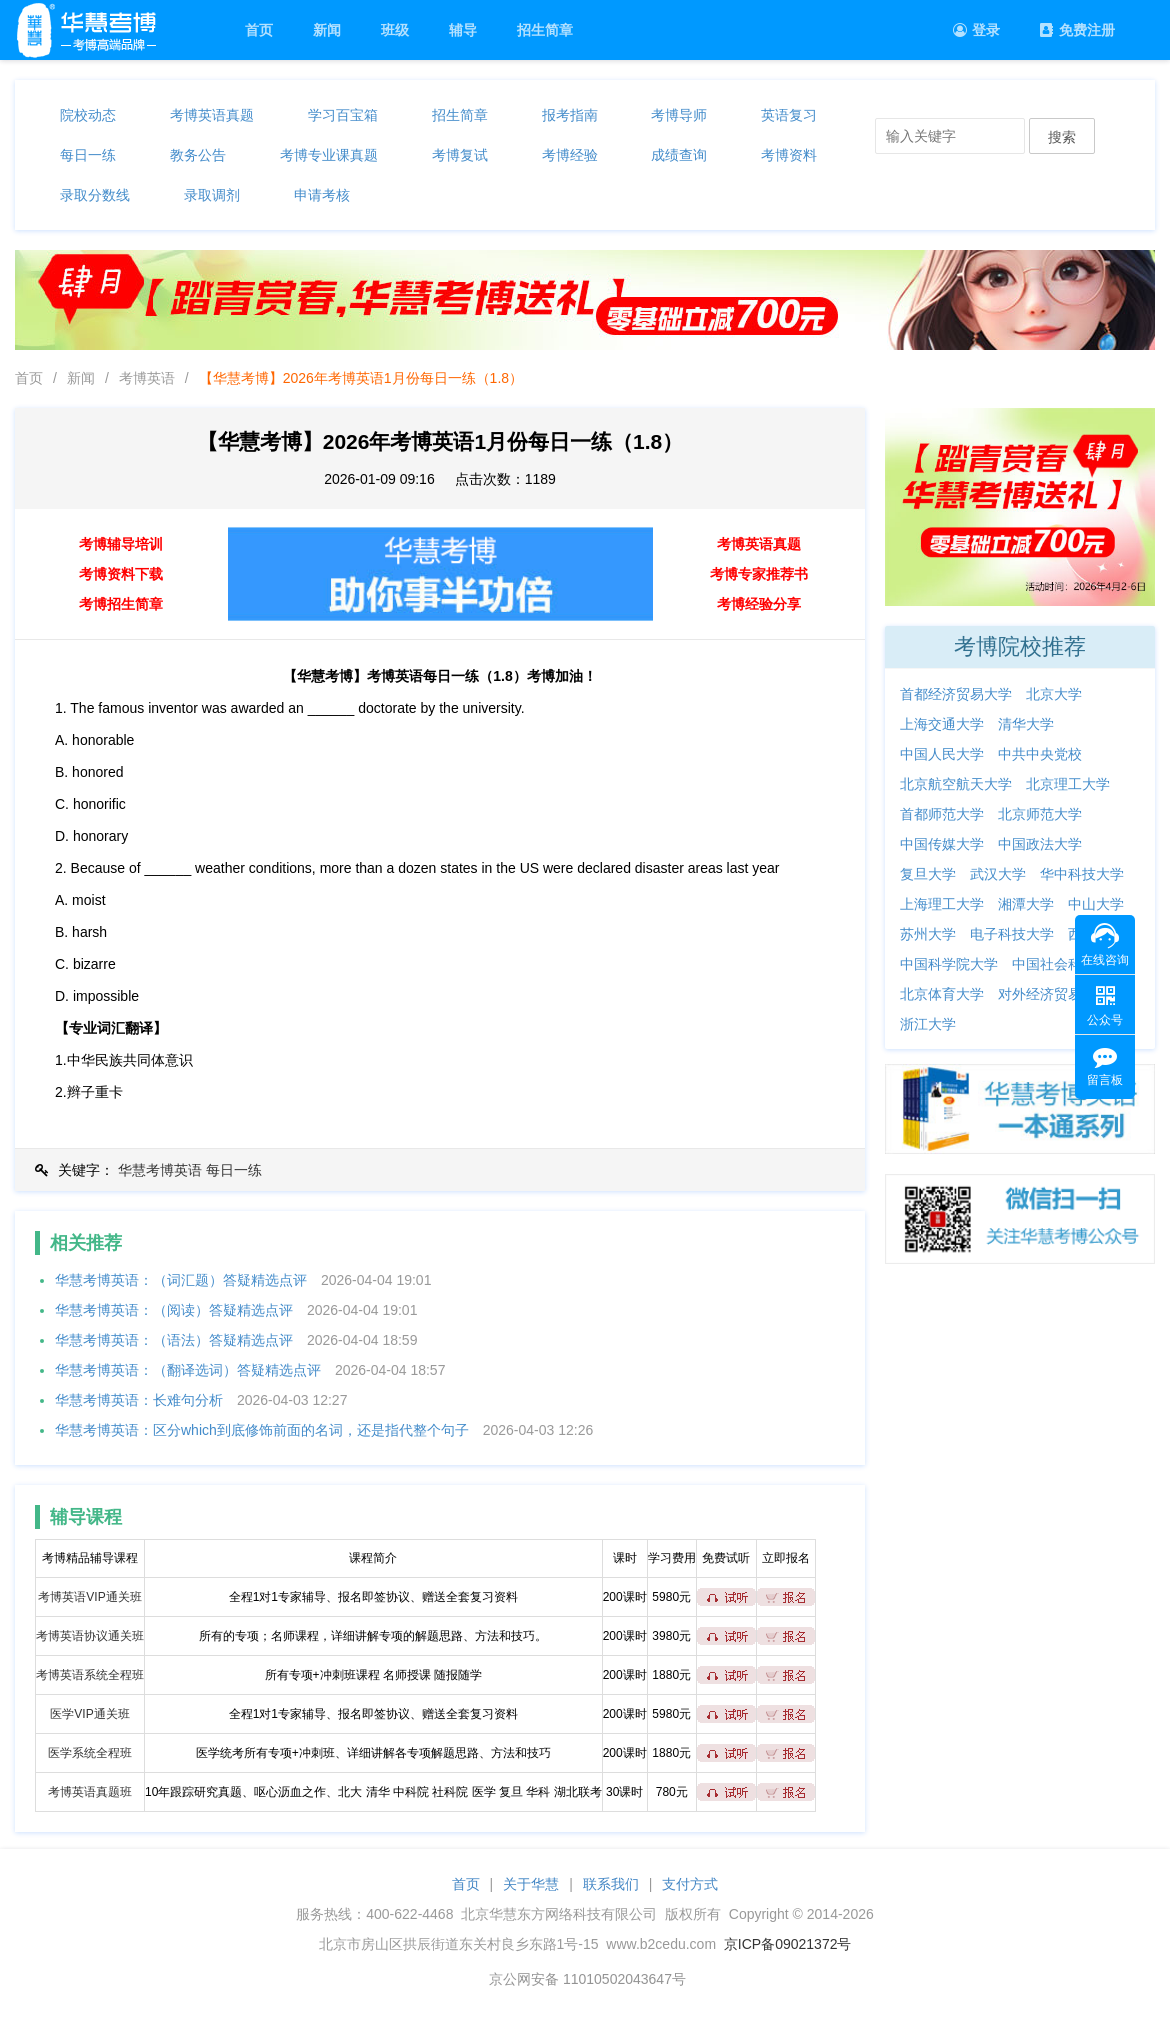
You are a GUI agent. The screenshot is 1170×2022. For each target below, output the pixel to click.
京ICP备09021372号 (788, 1944)
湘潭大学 (1026, 904)
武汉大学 (998, 874)
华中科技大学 (1082, 874)
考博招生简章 (121, 604)
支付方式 (690, 1884)
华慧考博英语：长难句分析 (139, 1400)
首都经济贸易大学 (956, 694)
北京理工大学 (1068, 784)
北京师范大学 (1040, 814)
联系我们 (611, 1884)
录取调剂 (212, 195)
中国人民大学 (942, 754)
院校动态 (88, 115)
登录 (976, 30)
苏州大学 (928, 934)
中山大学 (1096, 904)
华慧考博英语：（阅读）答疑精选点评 (174, 1310)
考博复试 (460, 155)
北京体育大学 (942, 994)
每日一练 (88, 155)
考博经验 (570, 155)
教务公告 (198, 155)
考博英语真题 (212, 115)
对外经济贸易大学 (1054, 994)
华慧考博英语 (160, 1170)
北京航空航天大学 (956, 784)
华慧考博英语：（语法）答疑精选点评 (174, 1340)
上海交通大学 (942, 724)
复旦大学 (928, 874)
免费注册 (1077, 30)
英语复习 (789, 115)
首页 (259, 30)
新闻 (327, 30)
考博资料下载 (121, 574)
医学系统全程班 (90, 1753)
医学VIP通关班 (89, 1714)
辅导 (463, 30)
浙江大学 (928, 1024)
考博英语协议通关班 (90, 1636)
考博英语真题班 (90, 1792)
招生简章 (545, 30)
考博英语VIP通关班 (89, 1597)
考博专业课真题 (329, 155)
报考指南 (570, 115)
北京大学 (1054, 694)
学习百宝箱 (343, 115)
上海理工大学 (942, 904)
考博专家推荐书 (759, 574)
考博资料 (789, 155)
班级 (395, 30)
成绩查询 (679, 155)
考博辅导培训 (121, 544)
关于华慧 (531, 1884)
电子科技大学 (1012, 934)
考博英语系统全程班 (90, 1675)
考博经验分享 (759, 604)
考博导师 (679, 115)
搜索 (1062, 137)
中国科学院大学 (949, 964)
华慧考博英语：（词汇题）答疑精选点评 (181, 1280)
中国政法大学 (1040, 844)
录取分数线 (95, 195)
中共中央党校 (1040, 754)
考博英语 (147, 378)
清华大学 (1026, 724)
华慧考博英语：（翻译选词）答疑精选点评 (188, 1370)
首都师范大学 (942, 814)
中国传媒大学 (942, 844)
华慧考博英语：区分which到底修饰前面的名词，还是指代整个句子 (262, 1430)
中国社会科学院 (1061, 964)
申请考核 (322, 195)
